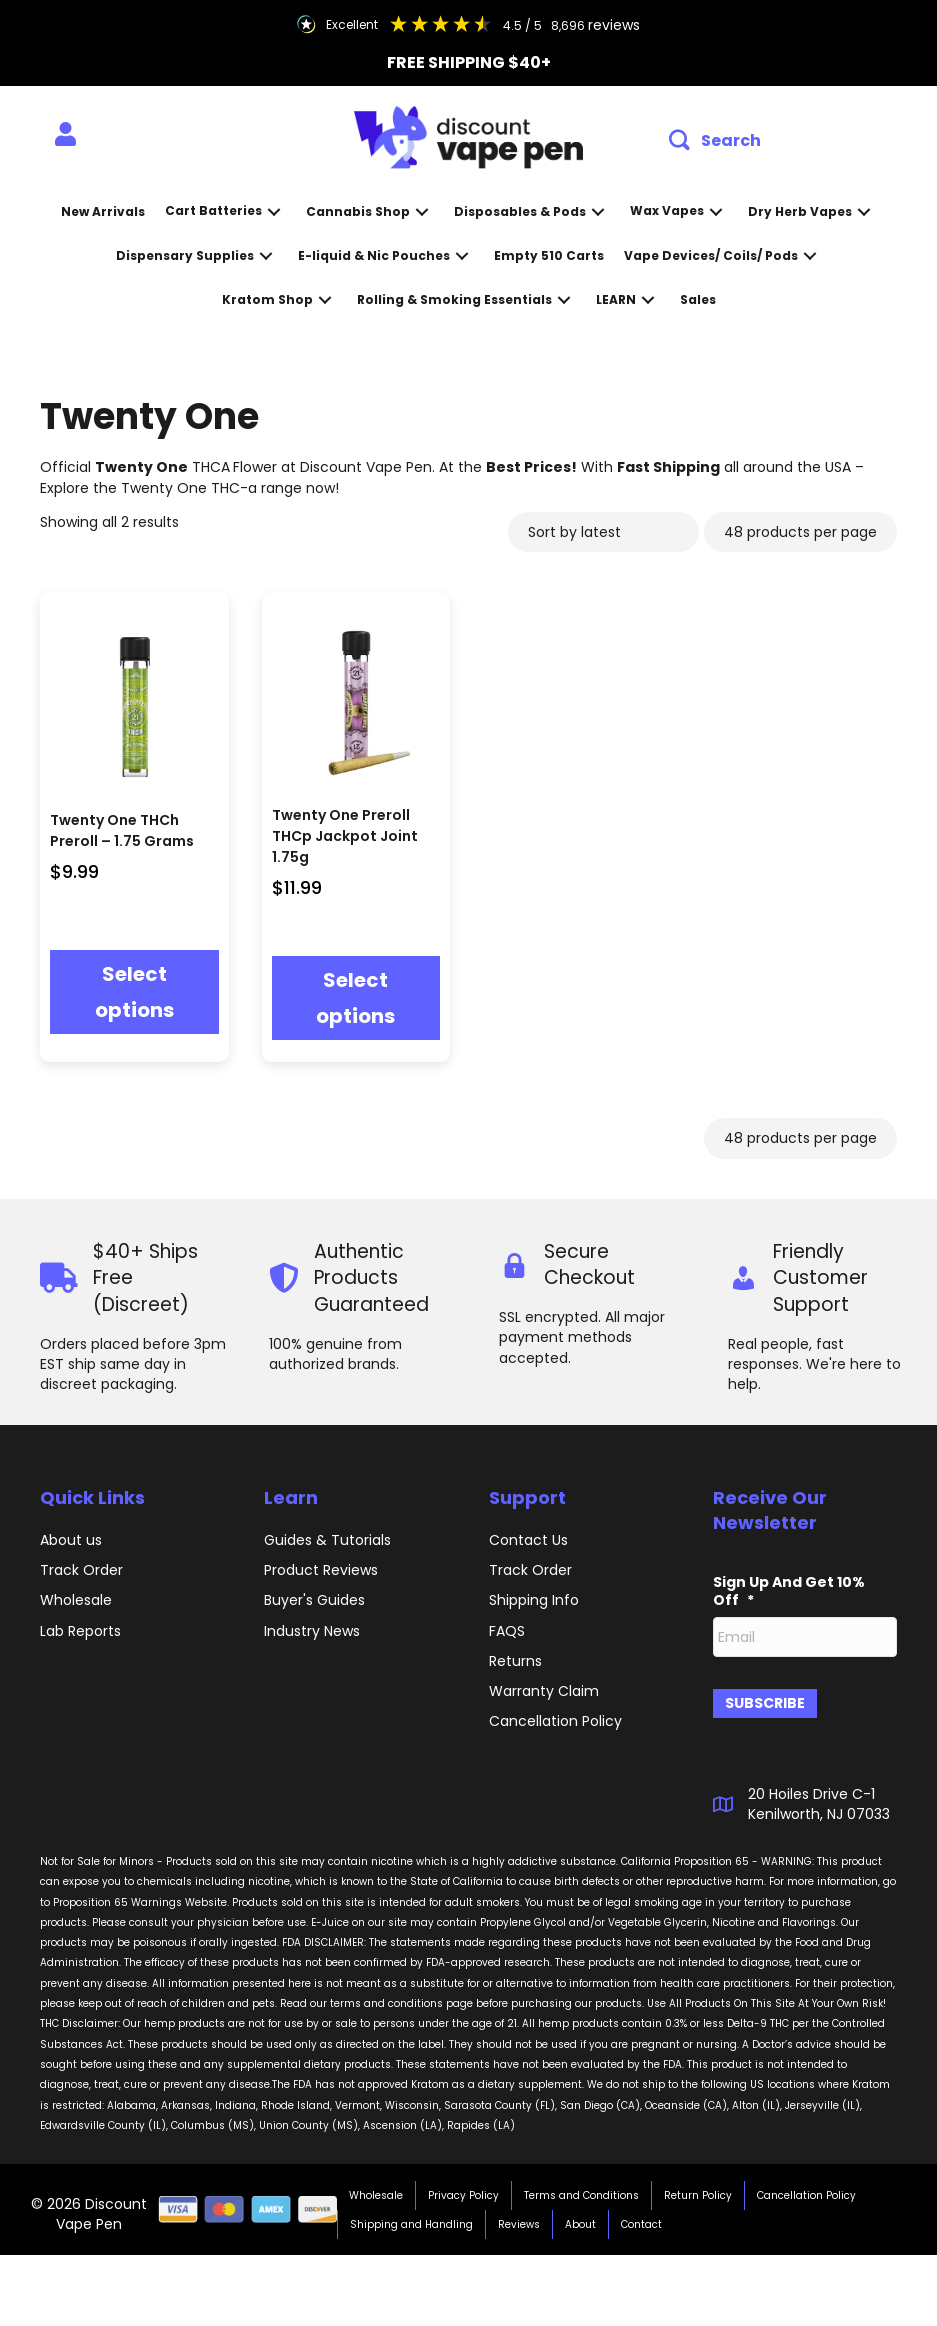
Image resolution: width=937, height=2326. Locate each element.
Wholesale (76, 1600)
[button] (715, 140)
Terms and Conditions (581, 2187)
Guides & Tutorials (327, 1540)
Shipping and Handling (411, 2216)
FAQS (507, 1631)
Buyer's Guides (314, 1600)
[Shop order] (603, 532)
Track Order (81, 1570)
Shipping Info (534, 1600)
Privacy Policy (463, 2187)
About (580, 2216)
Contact (641, 2216)
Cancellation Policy (806, 2187)
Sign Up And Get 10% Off (789, 1591)
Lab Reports (80, 1631)
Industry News (312, 1631)
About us (71, 1540)
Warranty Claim (544, 1691)
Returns (515, 1661)
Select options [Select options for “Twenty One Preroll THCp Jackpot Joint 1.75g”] (355, 998)
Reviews (519, 2216)
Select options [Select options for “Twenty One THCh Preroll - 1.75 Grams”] (134, 992)
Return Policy (698, 2187)
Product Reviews (321, 1570)
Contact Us (528, 1540)
